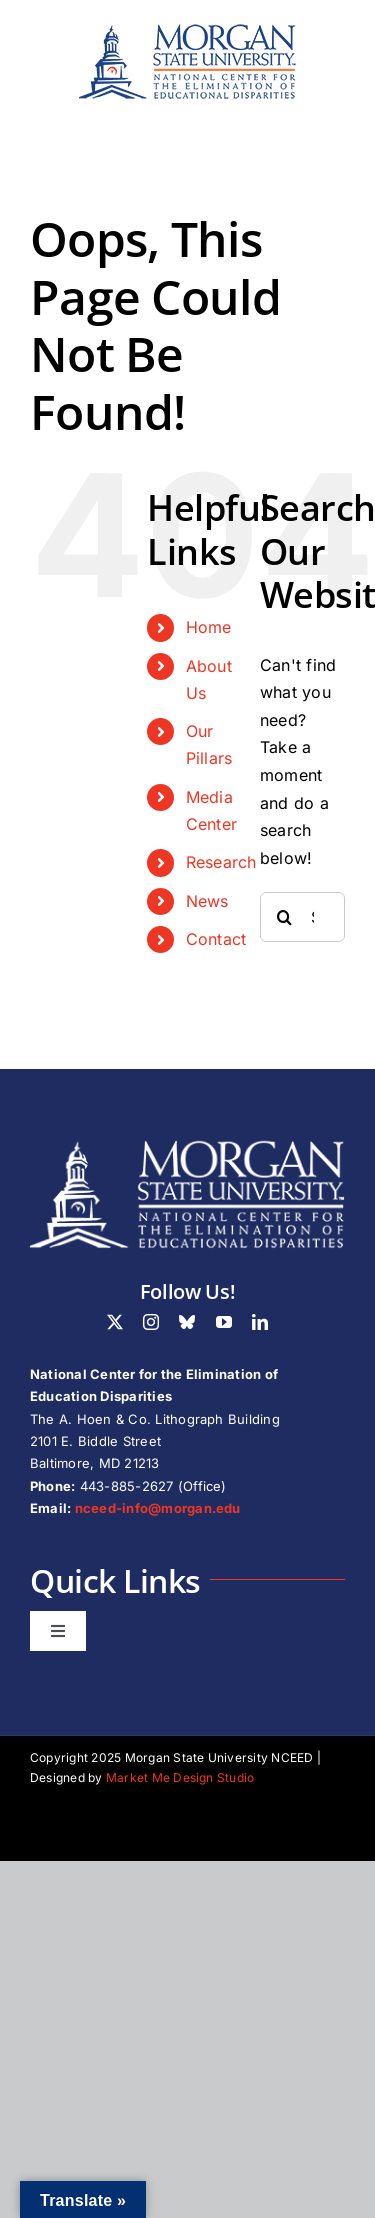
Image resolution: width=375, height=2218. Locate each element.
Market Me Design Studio (180, 1777)
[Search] (285, 917)
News (207, 901)
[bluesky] (187, 1322)
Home (209, 627)
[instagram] (151, 1322)
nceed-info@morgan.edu (158, 1508)
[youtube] (224, 1322)
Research (221, 862)
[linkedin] (260, 1322)
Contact (216, 939)
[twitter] (115, 1322)
